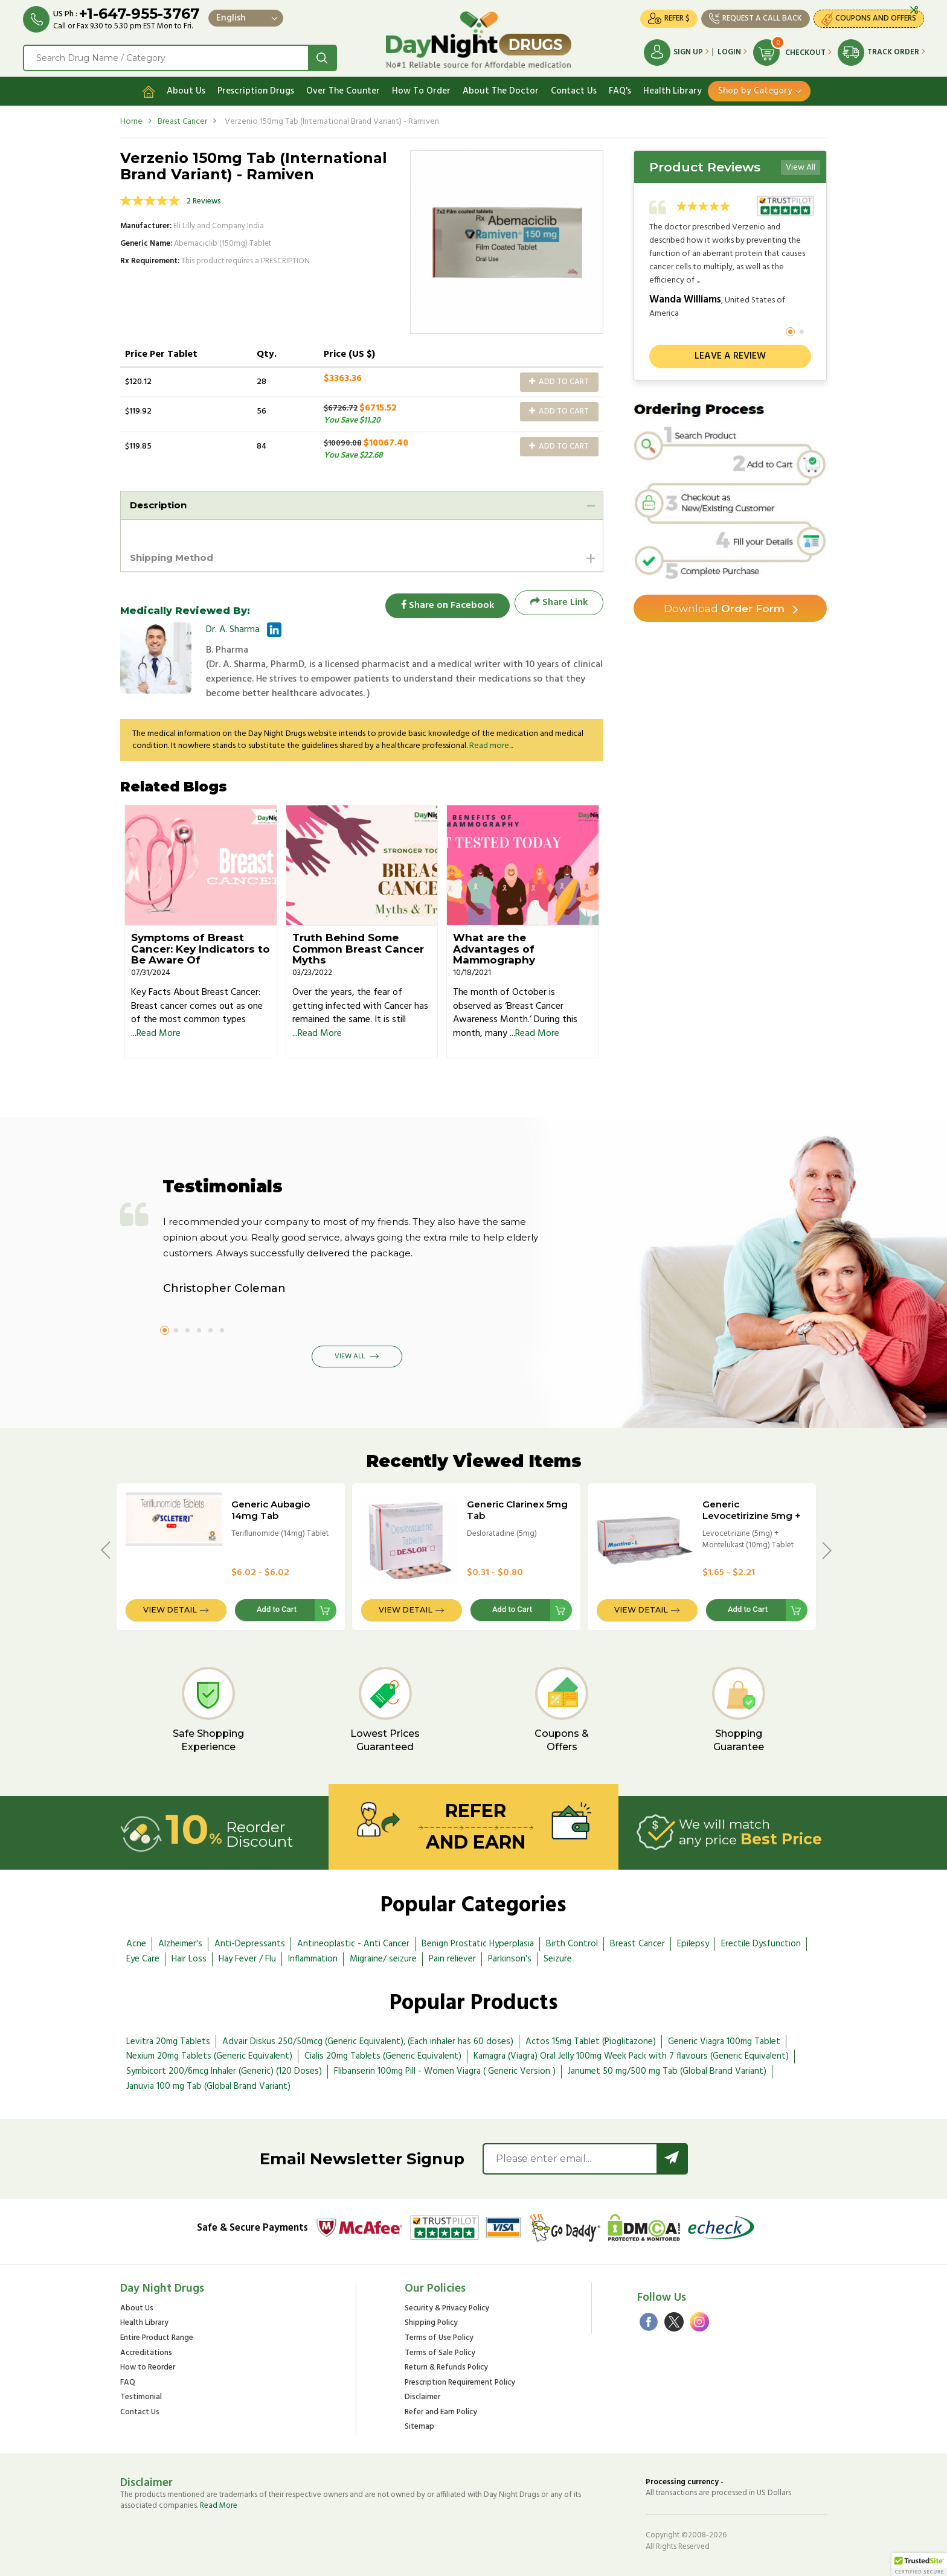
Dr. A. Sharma (233, 628)
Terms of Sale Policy (440, 2352)
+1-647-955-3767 (140, 13)
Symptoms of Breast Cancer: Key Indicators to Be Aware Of (200, 947)
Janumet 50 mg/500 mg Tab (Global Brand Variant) (667, 2070)
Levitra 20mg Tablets (168, 2040)
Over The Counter (343, 88)
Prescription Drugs (255, 88)
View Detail (170, 1609)
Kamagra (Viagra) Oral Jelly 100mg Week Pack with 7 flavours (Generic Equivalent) (631, 2055)
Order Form (724, 606)
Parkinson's (509, 1958)
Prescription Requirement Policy (460, 2382)
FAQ (127, 2382)
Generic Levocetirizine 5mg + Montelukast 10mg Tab (751, 1521)
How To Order (421, 88)
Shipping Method (175, 555)
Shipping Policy (431, 2322)
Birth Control (572, 1942)
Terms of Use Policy (439, 2337)
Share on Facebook (443, 601)
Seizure (558, 1958)
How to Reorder (147, 2367)
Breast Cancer (182, 119)
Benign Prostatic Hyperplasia (478, 1942)
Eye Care (142, 1958)
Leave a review (730, 354)
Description (160, 502)
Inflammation (313, 1958)
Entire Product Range (156, 2337)
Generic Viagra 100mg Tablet (724, 2040)
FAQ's (620, 88)
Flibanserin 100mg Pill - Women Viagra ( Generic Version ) (445, 2070)
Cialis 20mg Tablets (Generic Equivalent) (382, 2055)
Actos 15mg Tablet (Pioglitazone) (590, 2040)
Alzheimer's (180, 1942)
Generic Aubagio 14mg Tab (270, 1509)
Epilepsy (693, 1942)
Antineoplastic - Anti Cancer (353, 1942)
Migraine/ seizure (383, 1958)
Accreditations (146, 2352)
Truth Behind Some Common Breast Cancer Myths (358, 947)
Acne (136, 1942)
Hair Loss (189, 1958)
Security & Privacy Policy (447, 2307)
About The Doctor (501, 88)
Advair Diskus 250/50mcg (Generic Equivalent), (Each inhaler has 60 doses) (367, 2040)
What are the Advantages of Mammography (494, 947)
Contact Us (574, 88)
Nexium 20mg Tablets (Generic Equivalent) (209, 2055)
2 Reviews (204, 199)
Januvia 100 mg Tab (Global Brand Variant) (208, 2086)
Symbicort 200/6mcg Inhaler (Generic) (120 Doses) (224, 2070)
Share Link (559, 601)
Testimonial (141, 2397)
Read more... (491, 745)
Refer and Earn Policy (441, 2411)
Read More (158, 1033)
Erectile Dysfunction (761, 1942)
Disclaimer (422, 2397)
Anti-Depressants (249, 1942)
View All (800, 165)
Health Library (672, 88)
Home (131, 119)
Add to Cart (559, 379)
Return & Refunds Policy (446, 2367)
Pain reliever (452, 1958)
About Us (186, 88)
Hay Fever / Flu (247, 1958)
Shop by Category (755, 88)
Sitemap (419, 2426)
